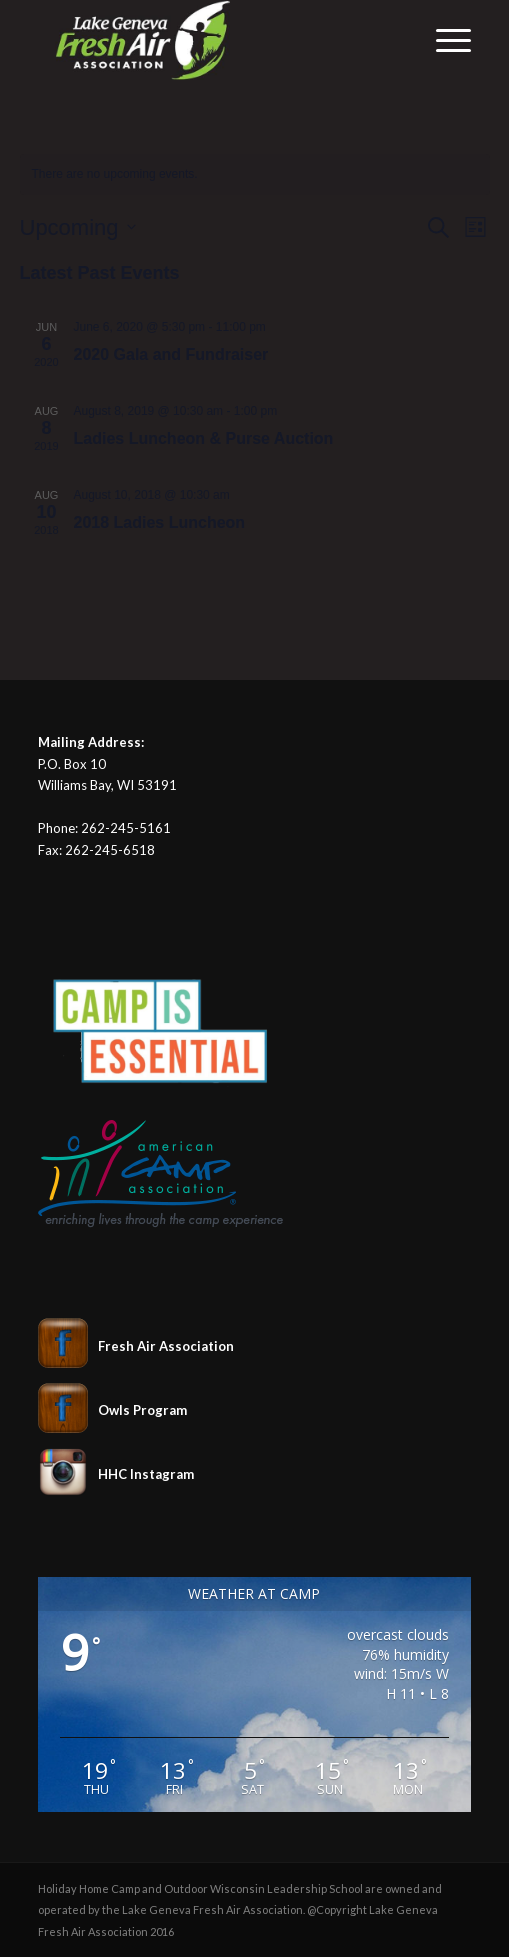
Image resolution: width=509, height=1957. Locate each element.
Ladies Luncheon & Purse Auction (204, 438)
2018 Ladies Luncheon (160, 522)
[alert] (255, 174)
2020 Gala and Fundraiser (171, 354)
